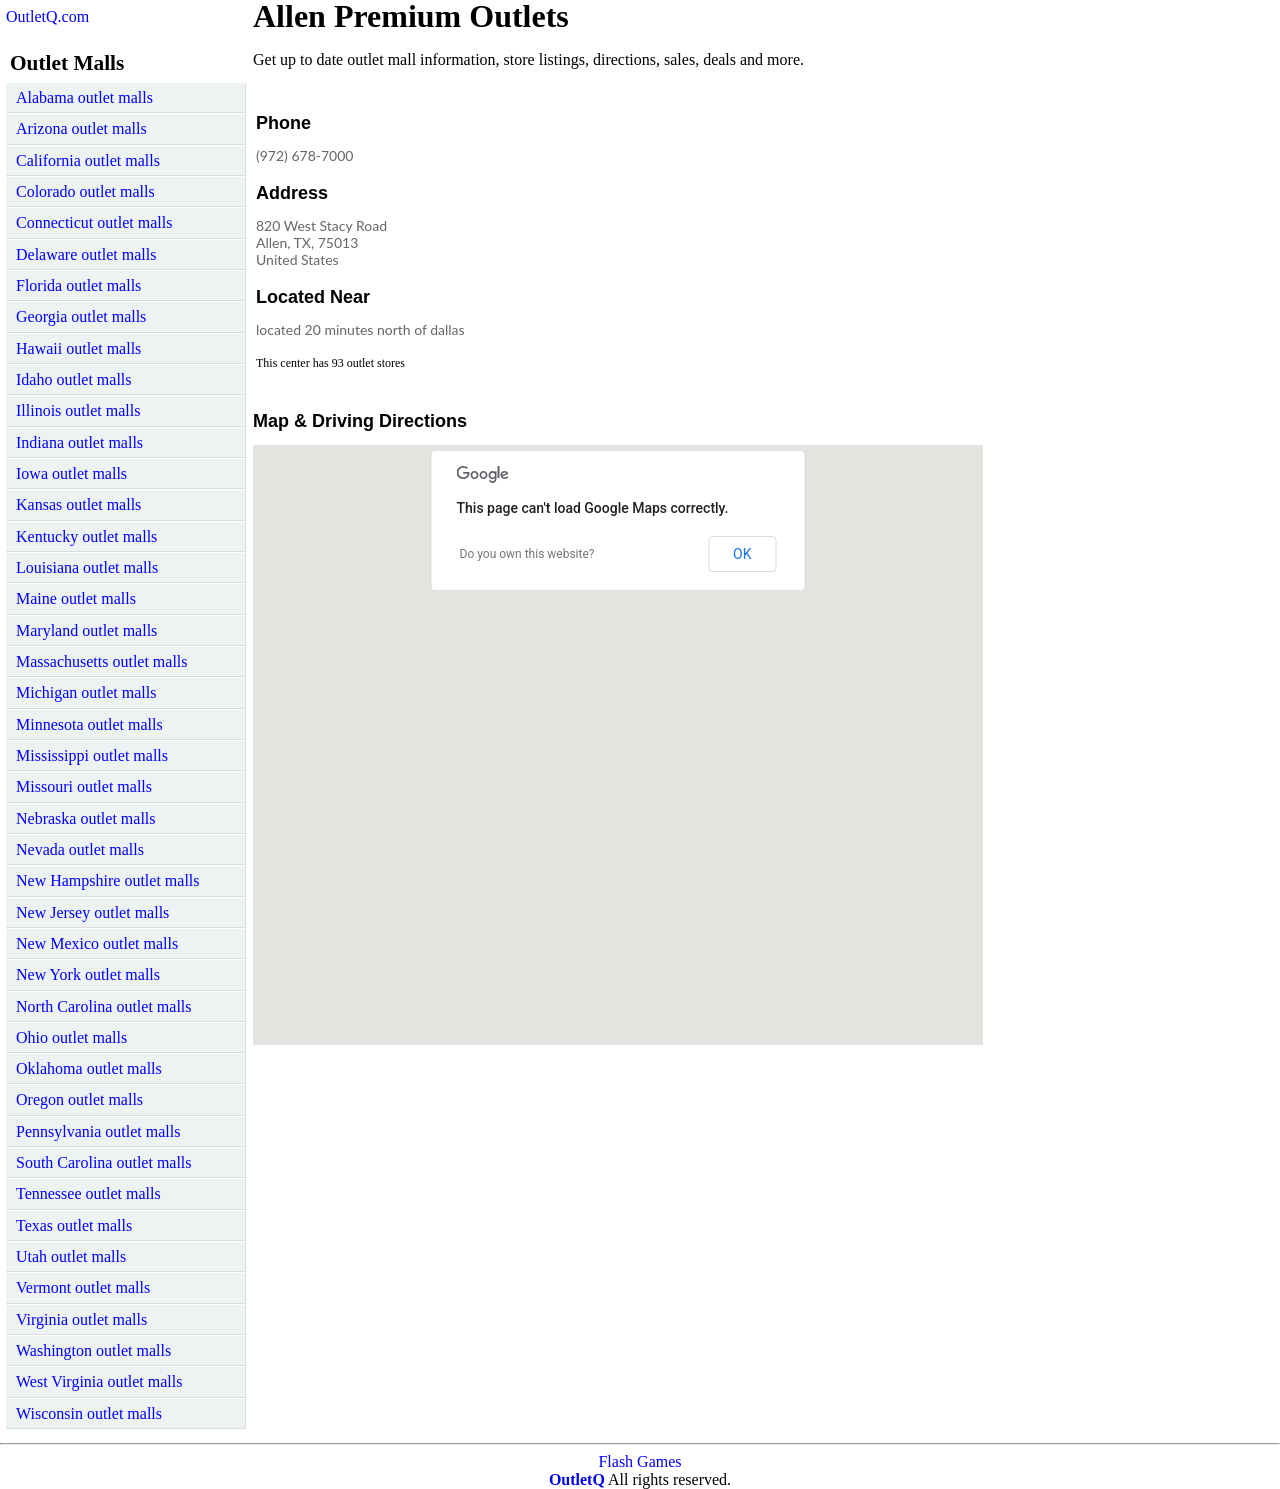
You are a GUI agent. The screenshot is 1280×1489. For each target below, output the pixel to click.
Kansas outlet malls (78, 504)
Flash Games (639, 1461)
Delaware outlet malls (86, 254)
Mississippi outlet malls (92, 755)
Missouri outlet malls (84, 786)
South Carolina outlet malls (104, 1162)
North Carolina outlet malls (104, 1006)
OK (742, 554)
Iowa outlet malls (71, 473)
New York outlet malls (88, 974)
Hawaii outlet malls (78, 348)
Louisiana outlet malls (87, 567)
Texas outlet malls (74, 1225)
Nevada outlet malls (80, 849)
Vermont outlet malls (83, 1287)
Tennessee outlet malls (88, 1193)
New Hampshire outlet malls (108, 880)
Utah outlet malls (71, 1256)
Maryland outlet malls (86, 630)
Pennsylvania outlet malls (98, 1131)
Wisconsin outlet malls (89, 1413)
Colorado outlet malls (85, 191)
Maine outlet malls (76, 598)
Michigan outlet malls (86, 692)
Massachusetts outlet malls (102, 661)
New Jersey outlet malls (92, 912)
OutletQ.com (47, 16)
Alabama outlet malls (84, 97)
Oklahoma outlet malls (89, 1068)
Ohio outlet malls (71, 1037)
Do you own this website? (527, 554)
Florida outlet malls (78, 285)
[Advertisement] (817, 234)
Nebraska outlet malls (86, 818)
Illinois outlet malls (78, 410)
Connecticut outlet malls (94, 222)
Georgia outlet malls (81, 316)
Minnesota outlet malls (89, 724)
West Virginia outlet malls (99, 1381)
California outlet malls (88, 160)
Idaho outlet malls (74, 379)
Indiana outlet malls (79, 442)
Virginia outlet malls (81, 1319)
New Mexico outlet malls (97, 943)
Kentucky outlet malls (86, 536)
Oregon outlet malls (79, 1099)
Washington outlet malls (93, 1350)
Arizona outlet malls (81, 128)
